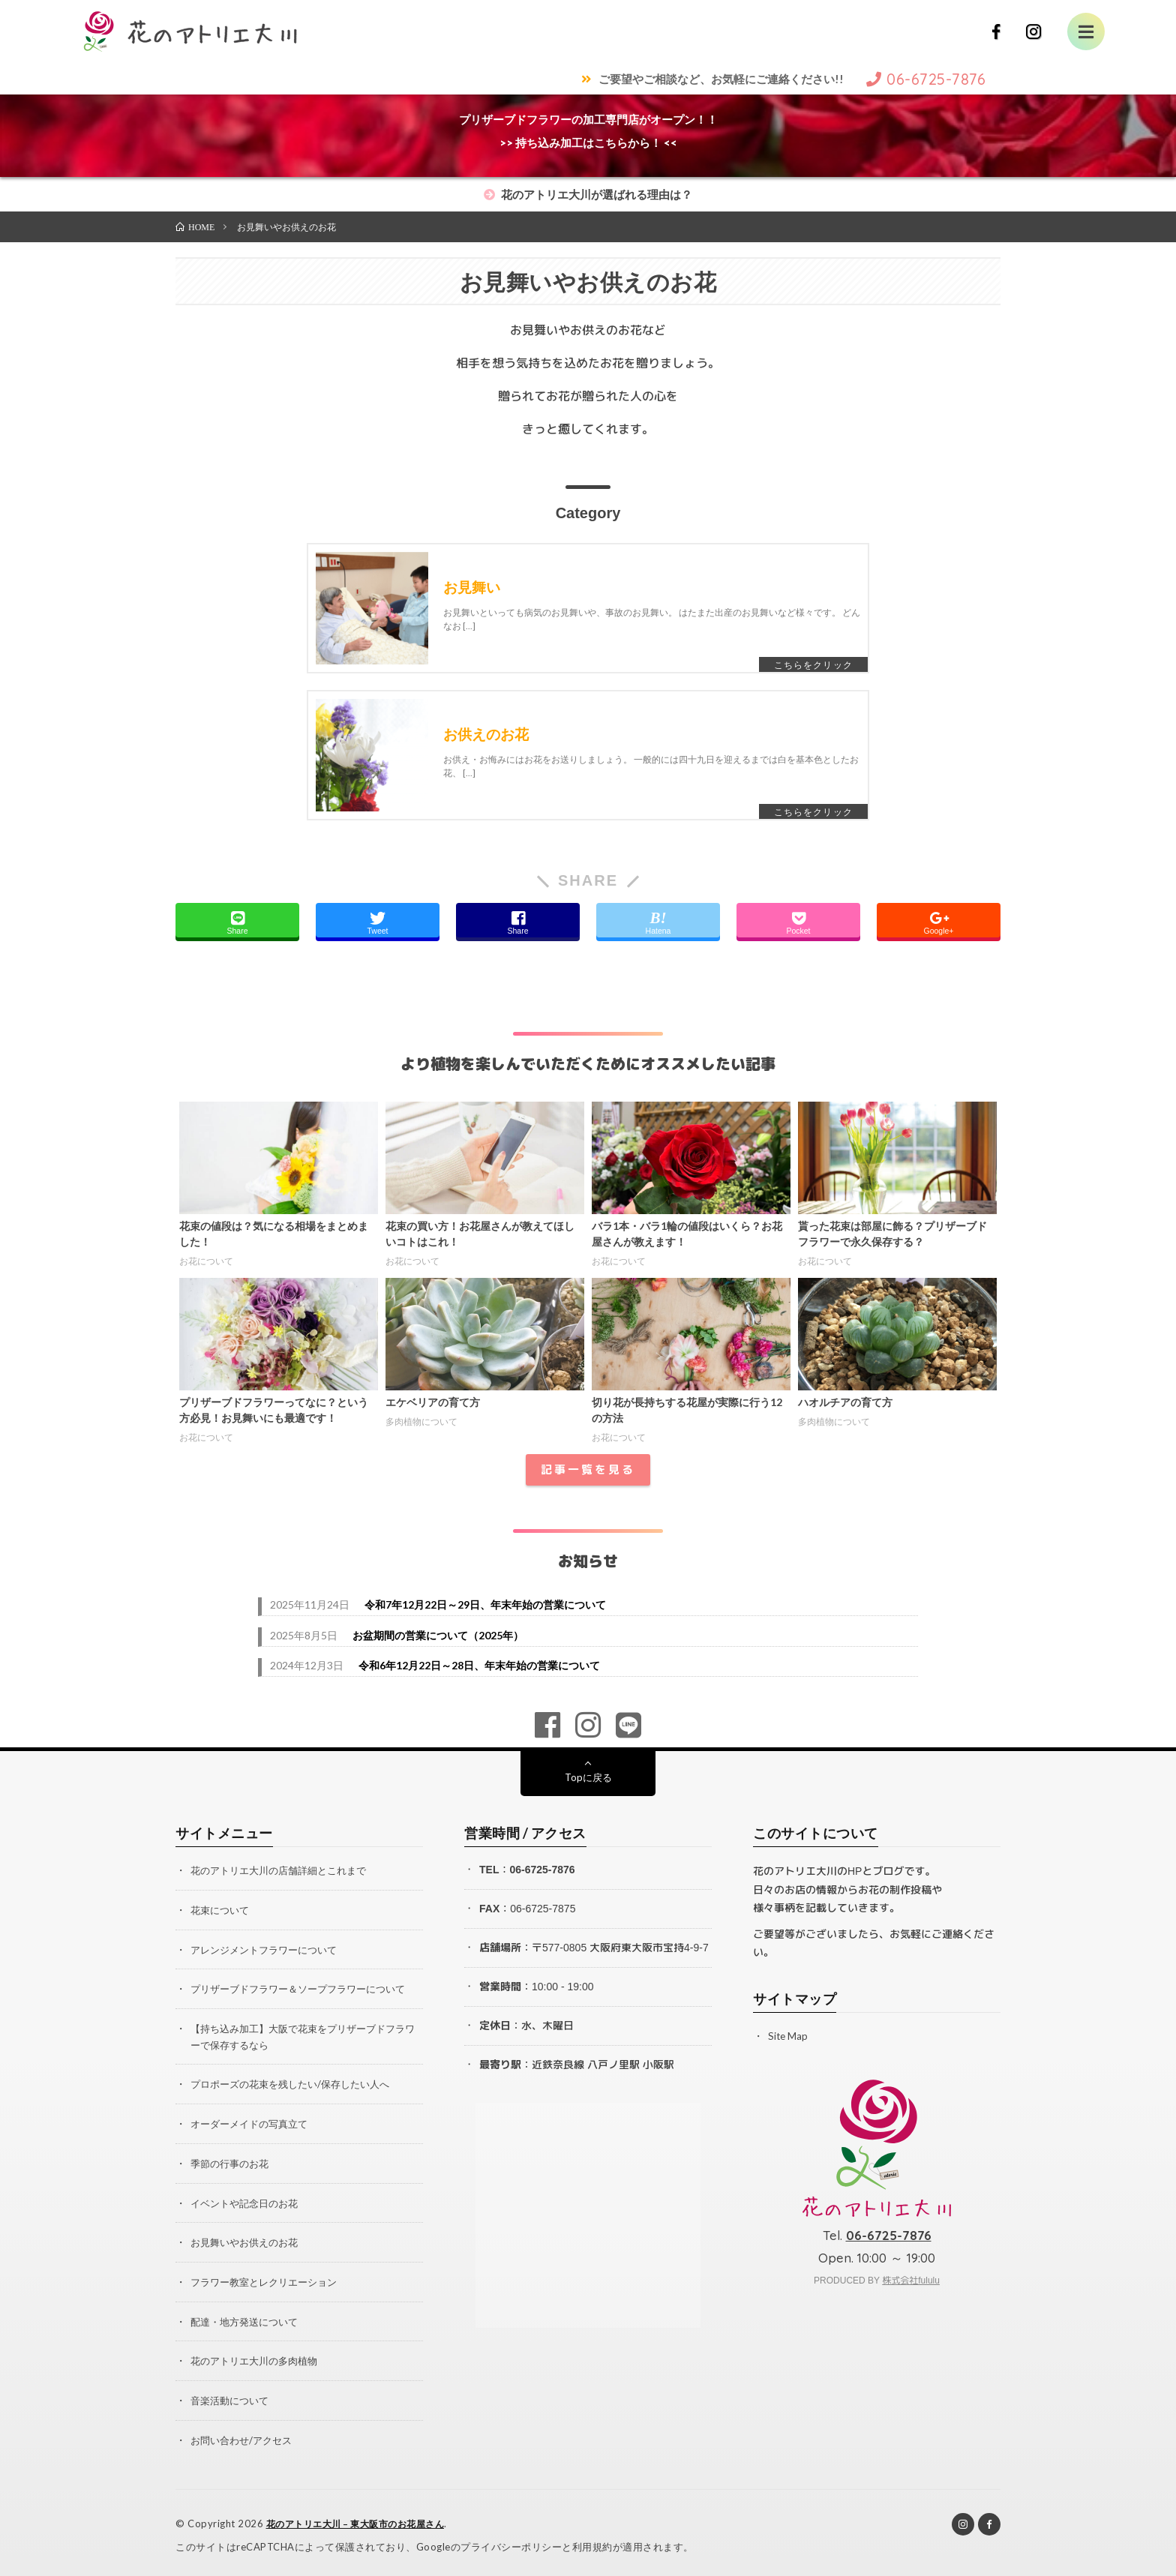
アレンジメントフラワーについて (269, 1952)
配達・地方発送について (248, 2319)
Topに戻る (588, 1781)
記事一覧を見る (588, 1474)
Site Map (788, 2040)
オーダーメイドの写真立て (253, 2124)
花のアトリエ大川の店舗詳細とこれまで (285, 1874)
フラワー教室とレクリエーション (269, 2280)
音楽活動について (232, 2397)
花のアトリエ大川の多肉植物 (258, 2358)
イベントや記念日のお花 (248, 2202)
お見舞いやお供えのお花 (248, 2241)
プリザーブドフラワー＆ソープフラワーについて (306, 1991)
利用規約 (592, 2542)
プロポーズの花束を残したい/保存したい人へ (297, 2085)
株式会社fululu (911, 2285)
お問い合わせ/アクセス (244, 2436)
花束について (222, 1913)
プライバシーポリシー (511, 2542)
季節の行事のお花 (232, 2163)
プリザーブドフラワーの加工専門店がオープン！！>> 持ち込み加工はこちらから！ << (588, 130)
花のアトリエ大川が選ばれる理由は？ (588, 194)
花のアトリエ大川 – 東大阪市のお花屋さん (363, 2520)
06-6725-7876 (541, 1874)
